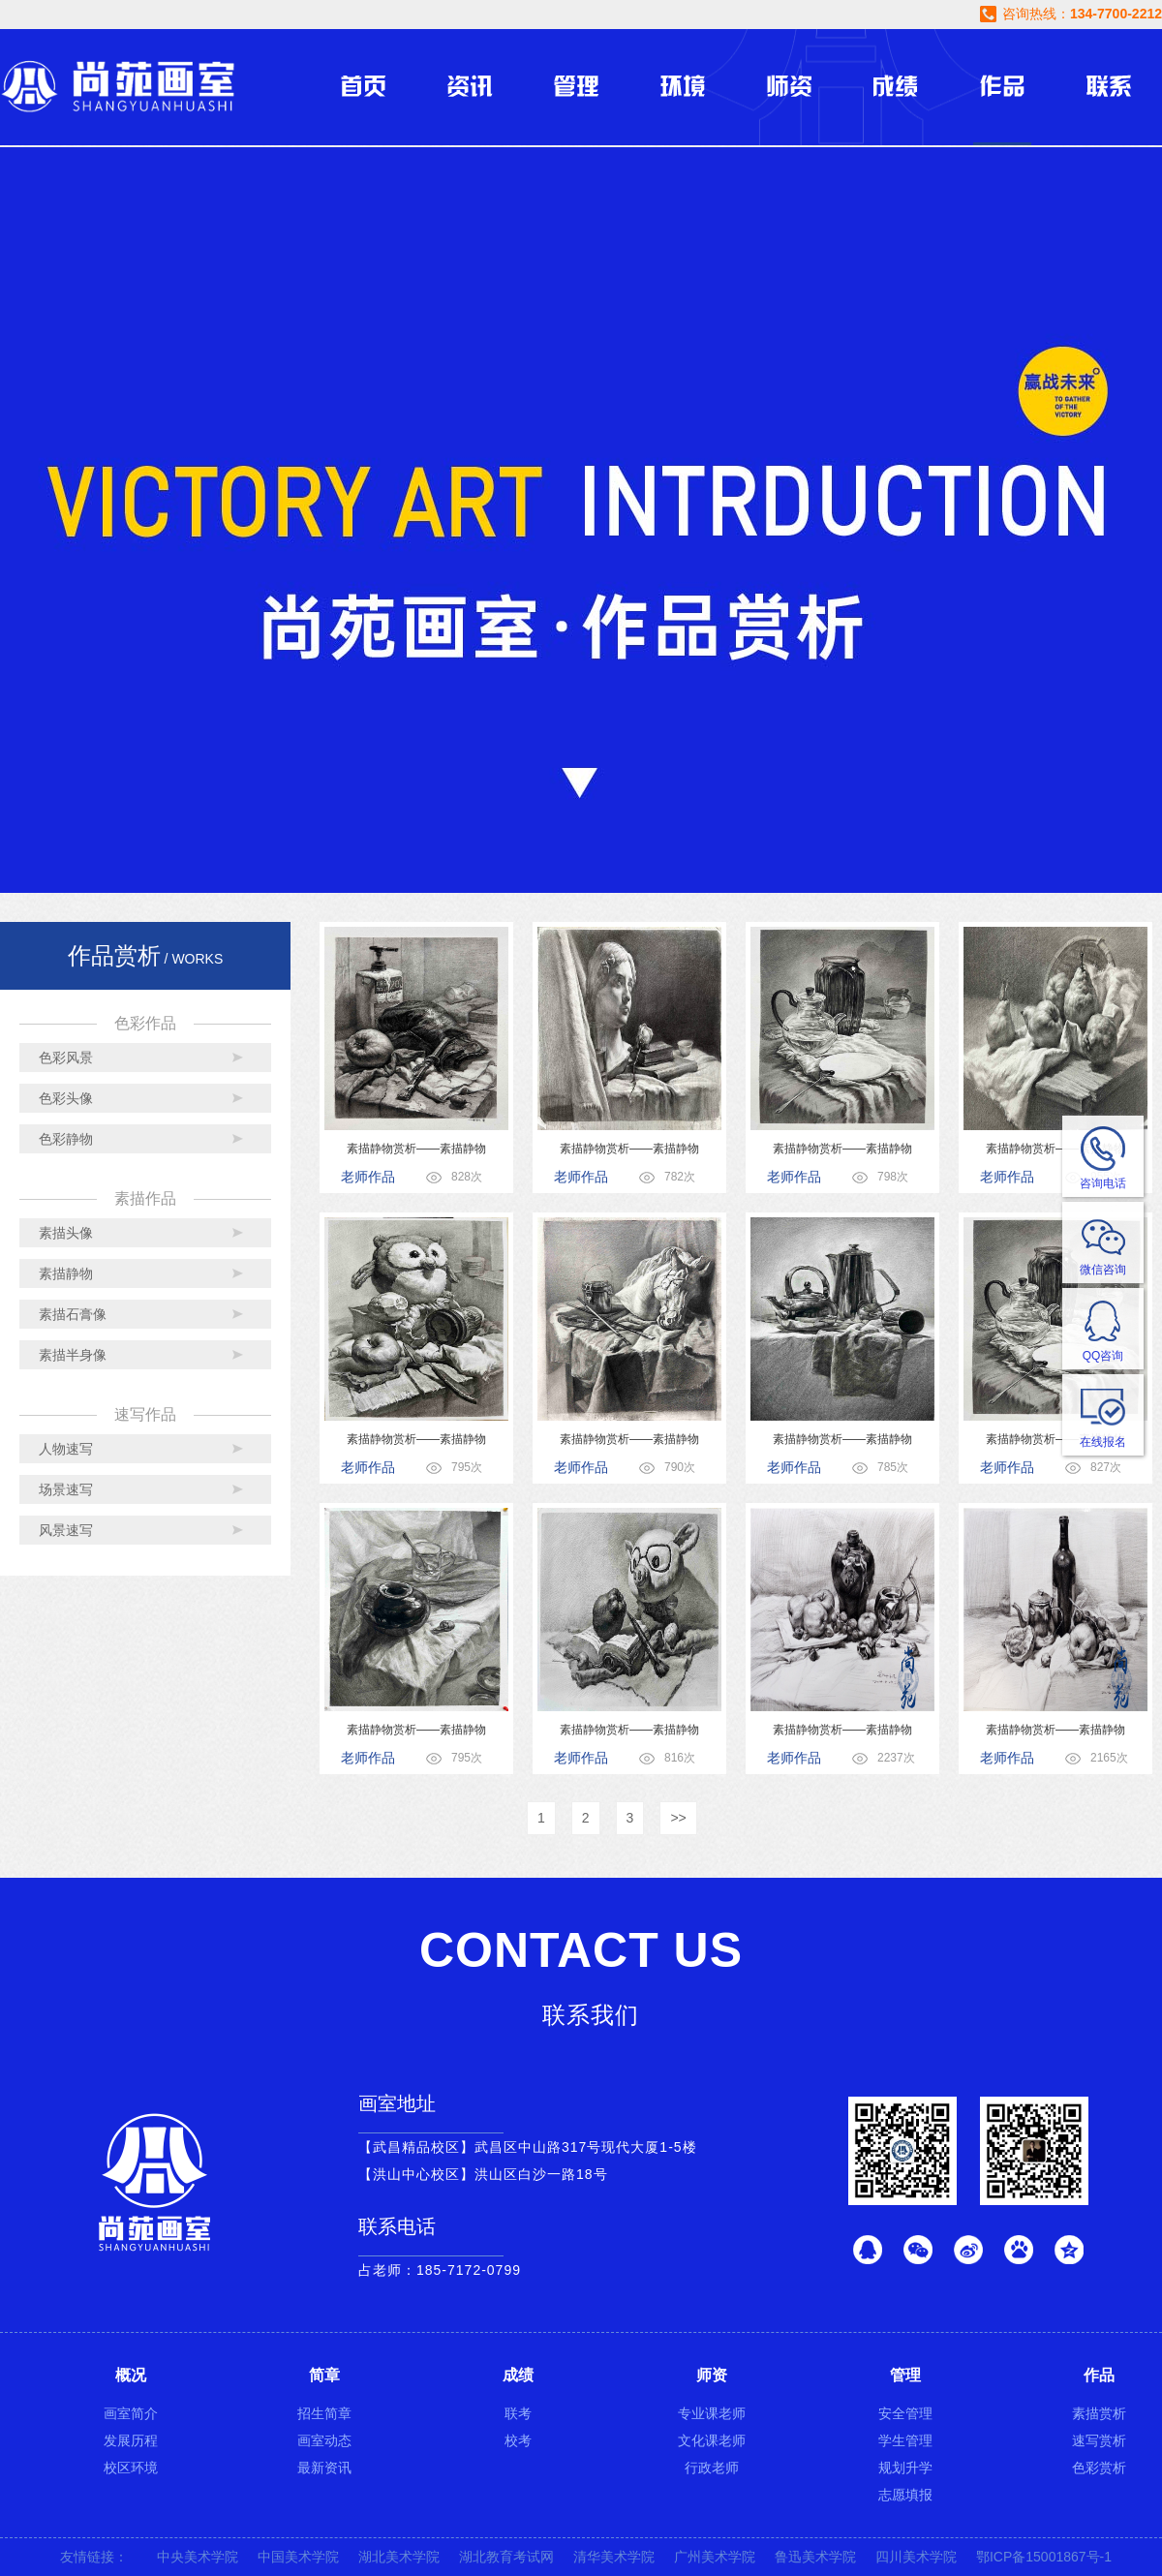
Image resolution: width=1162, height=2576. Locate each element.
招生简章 (324, 2413)
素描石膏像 (73, 1314)
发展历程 (131, 2440)
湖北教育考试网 (506, 2556)
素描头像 (66, 1233)
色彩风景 (66, 1057)
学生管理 (905, 2440)
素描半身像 (73, 1355)
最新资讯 (324, 2467)
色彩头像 (66, 1098)
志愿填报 (905, 2494)
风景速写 (66, 1530)
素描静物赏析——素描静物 (416, 1148)
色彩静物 (66, 1139)
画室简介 (131, 2413)
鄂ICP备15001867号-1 (1044, 2556)
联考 (518, 2413)
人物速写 (66, 1449)
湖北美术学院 (399, 2556)
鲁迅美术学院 (815, 2556)
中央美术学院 (197, 2556)
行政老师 (712, 2467)
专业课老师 (712, 2413)
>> (678, 1817)
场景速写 (66, 1489)
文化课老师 (712, 2440)
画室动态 (324, 2440)
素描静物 (66, 1273)
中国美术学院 (298, 2556)
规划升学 (905, 2467)
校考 (518, 2440)
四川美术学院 (916, 2556)
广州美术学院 (714, 2556)
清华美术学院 (614, 2556)
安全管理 (905, 2413)
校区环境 (131, 2467)
